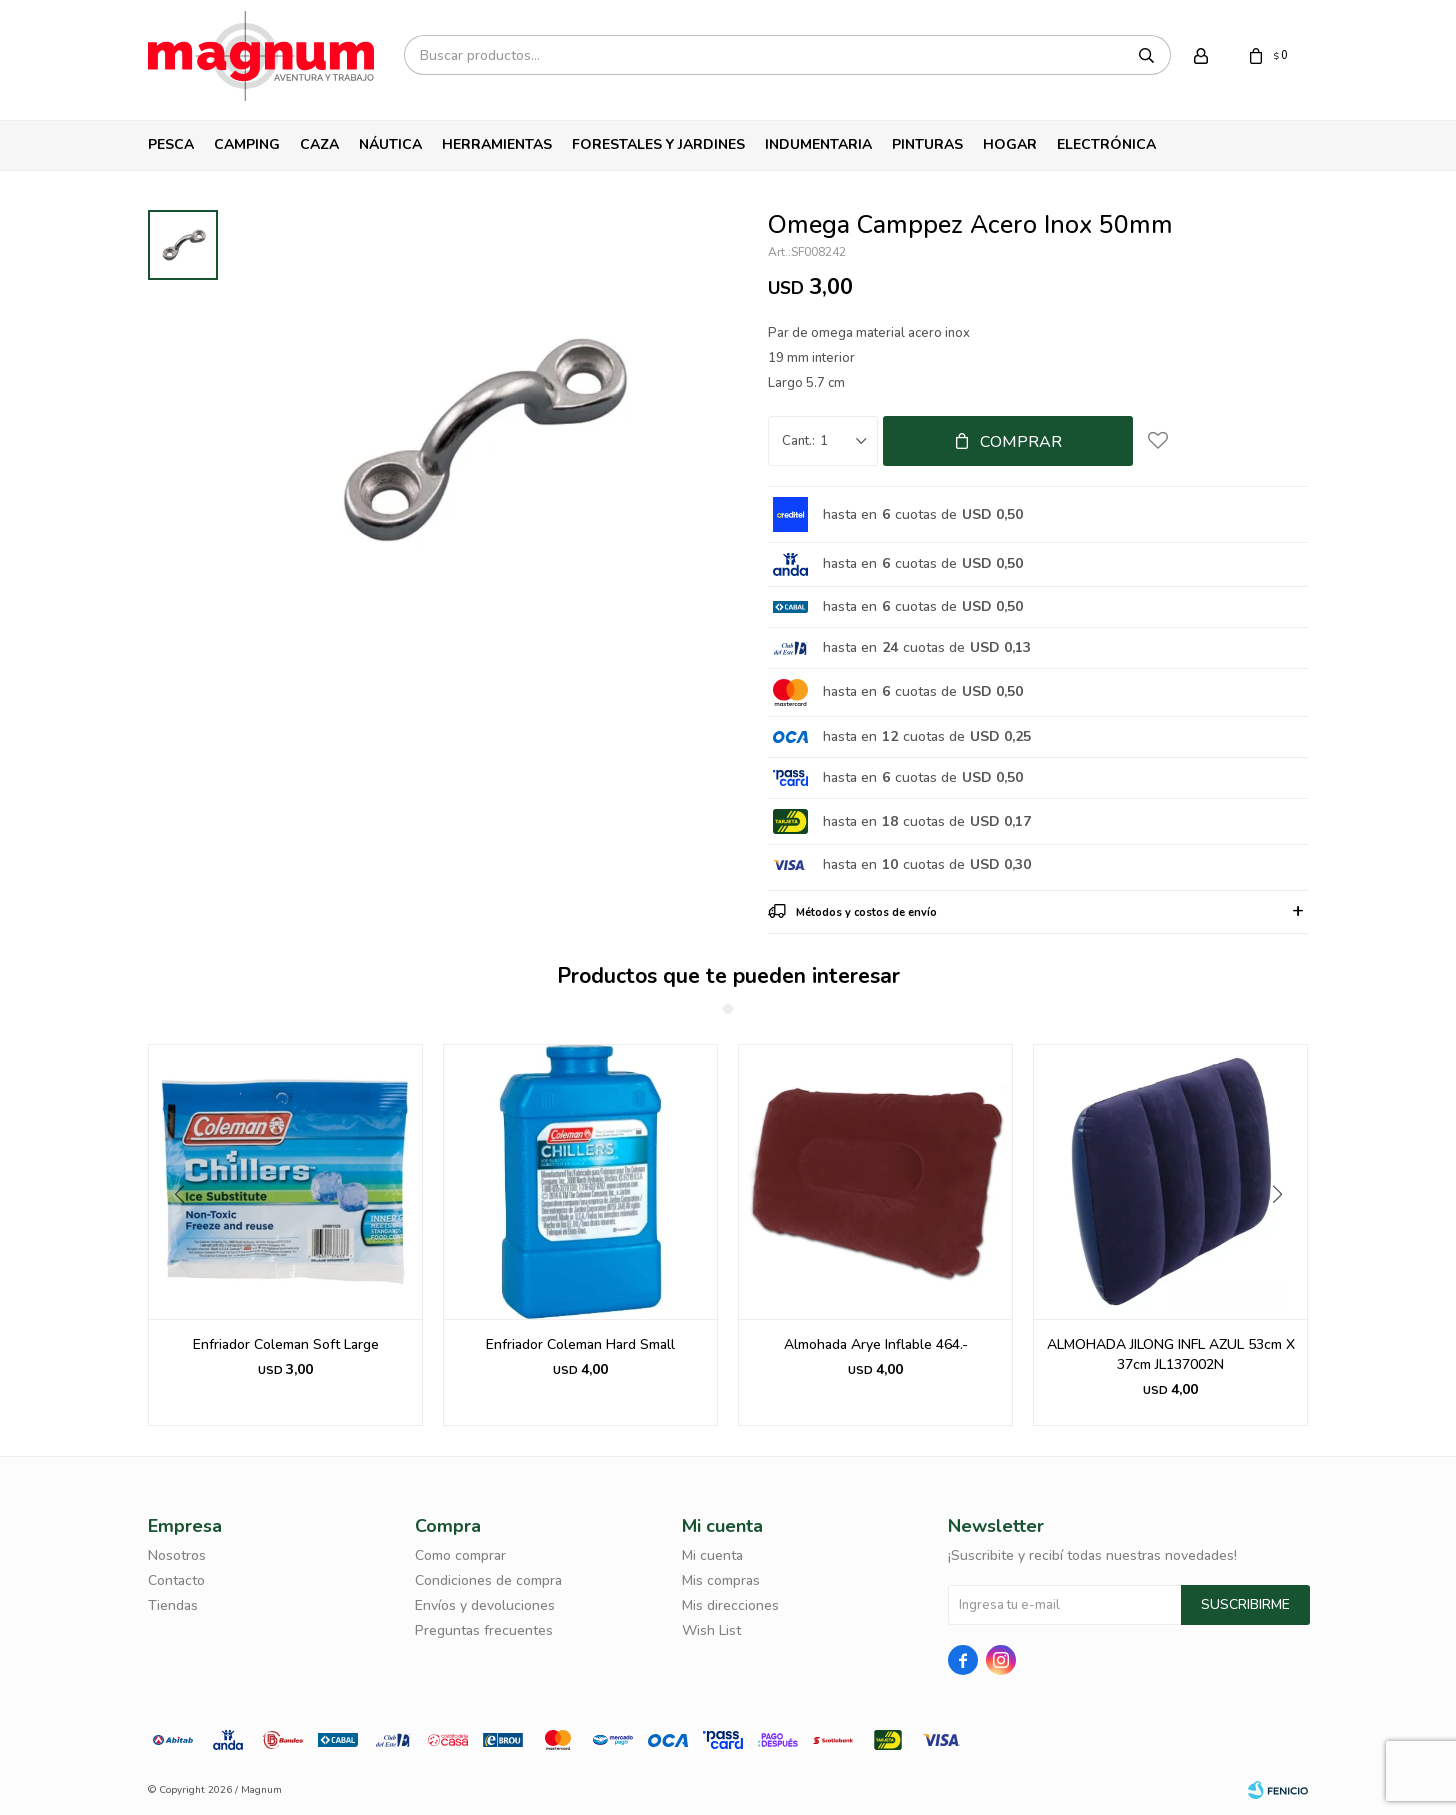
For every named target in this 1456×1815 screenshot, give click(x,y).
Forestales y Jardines (658, 144)
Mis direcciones (730, 1605)
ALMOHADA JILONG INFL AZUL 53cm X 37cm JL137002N (1171, 1354)
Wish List (711, 1630)
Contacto (176, 1580)
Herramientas (497, 144)
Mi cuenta (712, 1555)
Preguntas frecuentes (484, 1630)
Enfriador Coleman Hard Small (580, 1344)
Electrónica (1106, 144)
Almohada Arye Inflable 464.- (876, 1344)
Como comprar (460, 1555)
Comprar (1021, 442)
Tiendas (173, 1605)
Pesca (171, 144)
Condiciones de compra (488, 1580)
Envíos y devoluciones (485, 1605)
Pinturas (927, 144)
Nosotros (177, 1555)
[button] (1284, 1235)
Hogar (1010, 144)
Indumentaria (818, 144)
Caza (319, 144)
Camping (247, 144)
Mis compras (721, 1580)
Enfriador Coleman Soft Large (286, 1344)
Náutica (390, 144)
